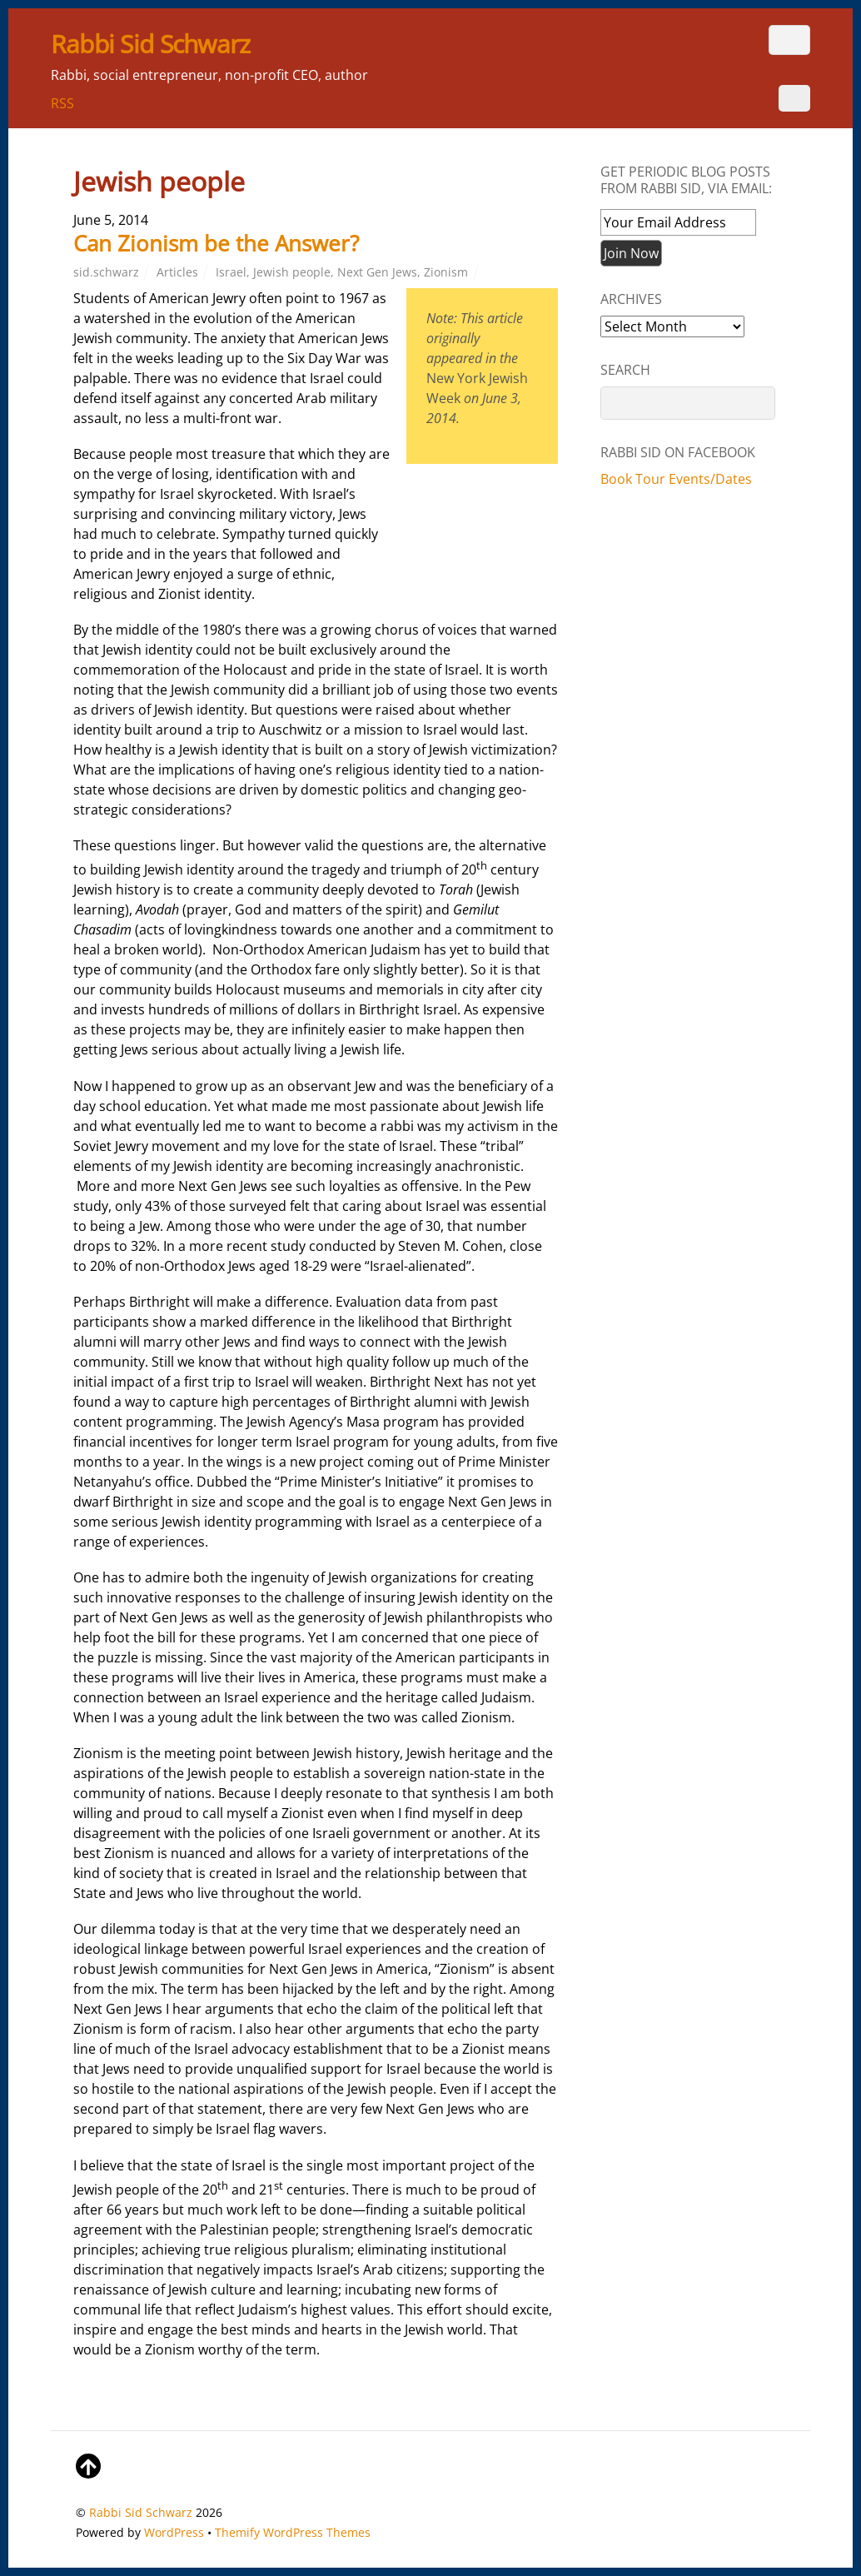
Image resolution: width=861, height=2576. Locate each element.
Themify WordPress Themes (293, 2532)
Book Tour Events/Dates (676, 479)
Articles (177, 272)
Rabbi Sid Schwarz (140, 2512)
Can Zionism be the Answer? (216, 243)
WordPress (174, 2532)
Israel (231, 272)
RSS (62, 103)
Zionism (446, 272)
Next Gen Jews (377, 272)
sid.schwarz (106, 272)
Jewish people (292, 272)
